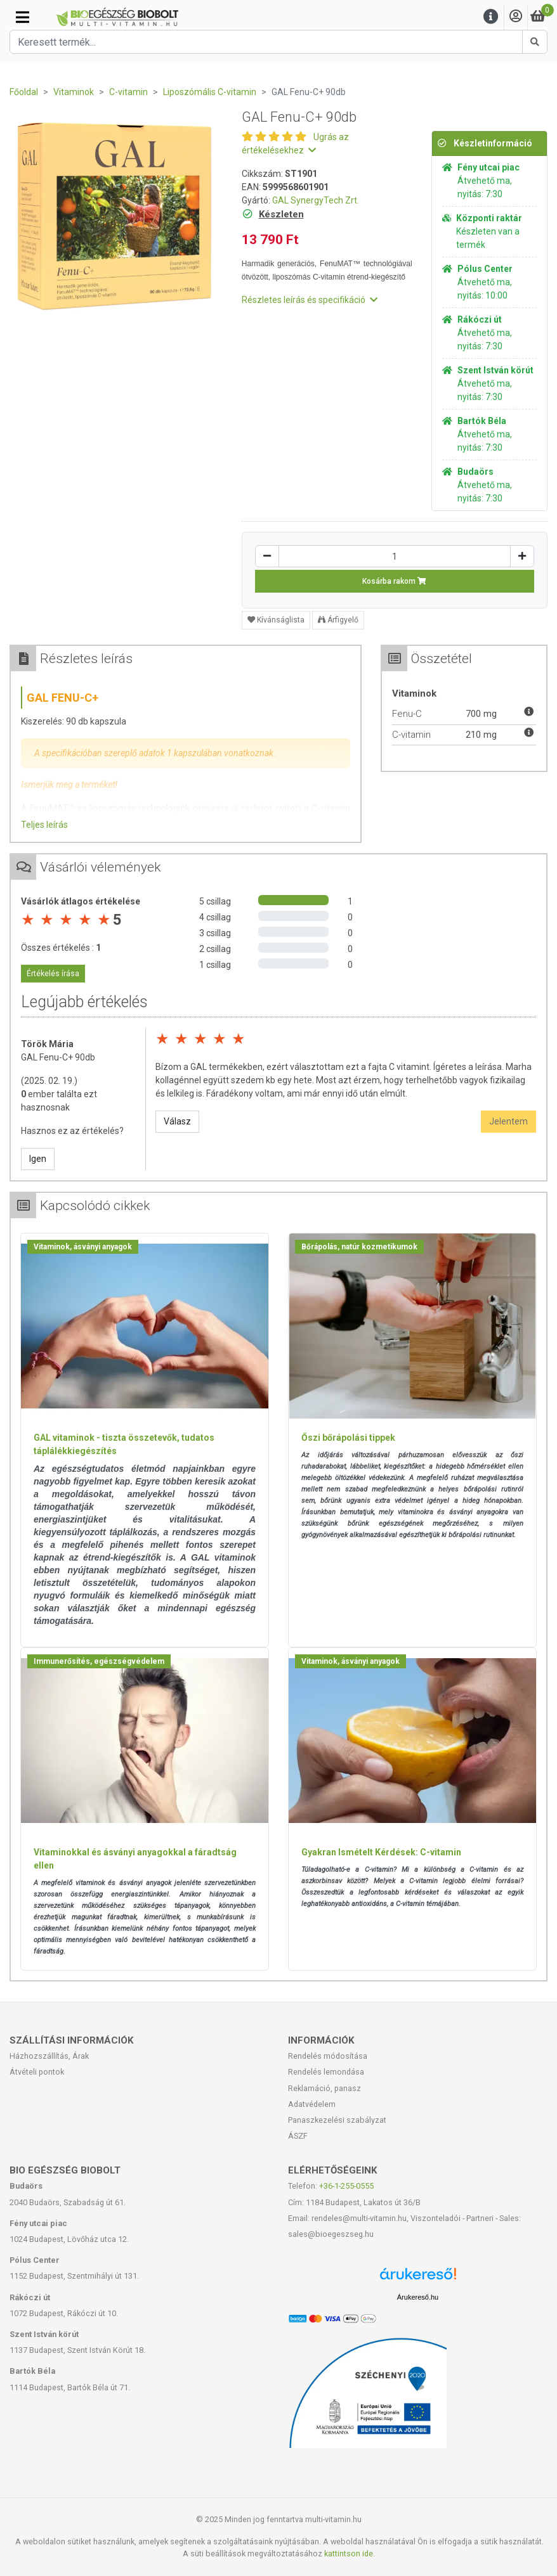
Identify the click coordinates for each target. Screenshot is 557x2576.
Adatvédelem (312, 2104)
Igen (37, 1159)
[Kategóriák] (23, 17)
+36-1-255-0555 (346, 2186)
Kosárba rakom (394, 581)
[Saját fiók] (515, 16)
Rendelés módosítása (327, 2056)
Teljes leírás (44, 825)
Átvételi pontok (37, 2072)
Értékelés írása (53, 973)
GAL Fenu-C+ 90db (58, 1057)
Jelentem (508, 1121)
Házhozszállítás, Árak (49, 2056)
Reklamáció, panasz (324, 2088)
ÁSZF (298, 2136)
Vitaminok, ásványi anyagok (83, 1246)
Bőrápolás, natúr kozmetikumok (359, 1246)
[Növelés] (522, 556)
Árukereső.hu (417, 2297)
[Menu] (491, 17)
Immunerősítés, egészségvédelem (99, 1661)
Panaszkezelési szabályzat (337, 2120)
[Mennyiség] (394, 556)
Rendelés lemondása (326, 2072)
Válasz (177, 1121)
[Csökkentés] (267, 556)
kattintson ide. (349, 2553)
